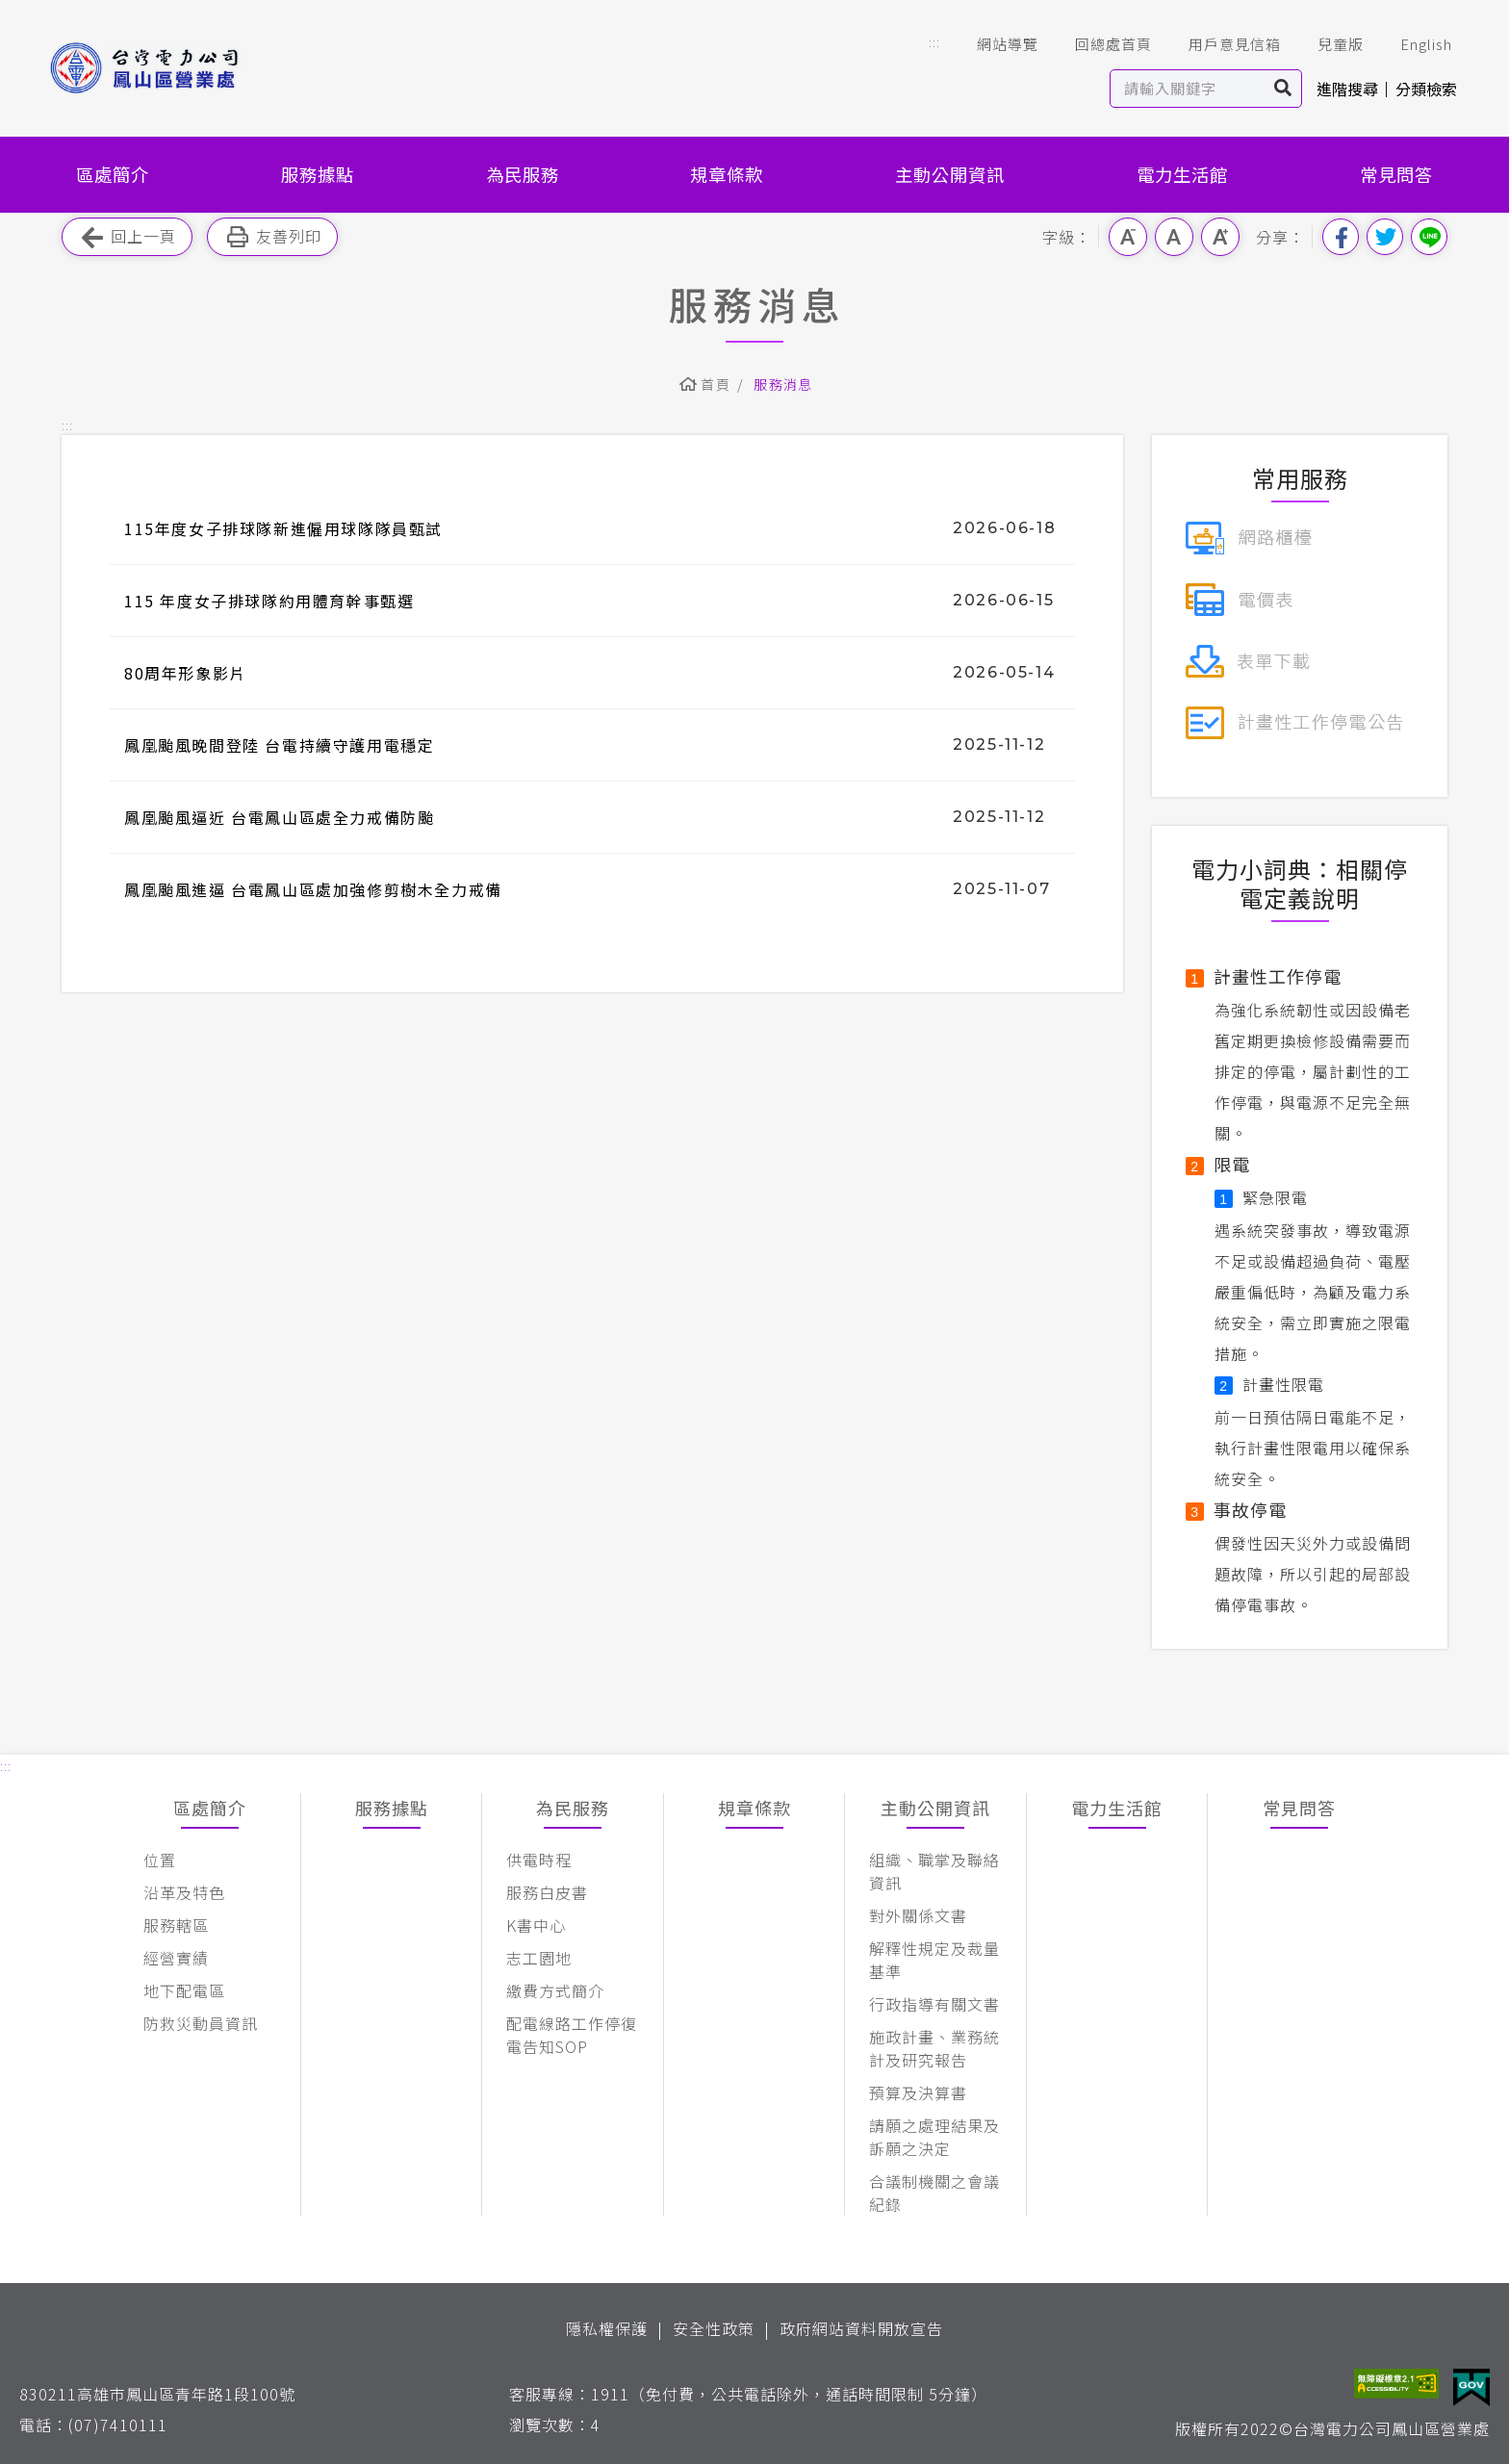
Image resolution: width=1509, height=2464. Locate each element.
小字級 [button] (1128, 237)
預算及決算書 (918, 2092)
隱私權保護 (607, 2328)
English (1412, 44)
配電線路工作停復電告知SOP (571, 2035)
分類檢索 (1426, 88)
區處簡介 (112, 174)
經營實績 (176, 1957)
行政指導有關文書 (934, 2003)
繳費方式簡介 (555, 1990)
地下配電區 (184, 1990)
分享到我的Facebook (1340, 236)
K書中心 (536, 1925)
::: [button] (934, 42)
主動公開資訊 (950, 174)
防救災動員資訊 (200, 2023)
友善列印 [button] (272, 237)
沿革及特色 (184, 1892)
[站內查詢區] (1188, 88)
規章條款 (726, 174)
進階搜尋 (1347, 88)
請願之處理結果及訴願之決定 (934, 2137)
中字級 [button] (1174, 237)
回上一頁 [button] (127, 237)
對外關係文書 (918, 1915)
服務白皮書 (547, 1892)
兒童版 (1327, 44)
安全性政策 (713, 2328)
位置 (159, 1859)
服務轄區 (176, 1925)
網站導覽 (994, 44)
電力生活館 (1182, 174)
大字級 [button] (1220, 237)
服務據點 (317, 174)
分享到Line (1429, 236)
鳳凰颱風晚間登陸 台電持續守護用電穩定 (279, 745)
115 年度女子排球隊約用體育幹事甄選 (269, 600)
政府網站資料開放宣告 (861, 2328)
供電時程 (539, 1859)
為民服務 (522, 174)
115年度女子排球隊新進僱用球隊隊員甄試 (283, 528)
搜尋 (1283, 88)
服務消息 (783, 384)
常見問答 (1396, 174)
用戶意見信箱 (1221, 44)
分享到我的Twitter (1385, 236)
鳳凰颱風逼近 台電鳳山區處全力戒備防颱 (279, 817)
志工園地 (539, 1957)
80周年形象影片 (185, 672)
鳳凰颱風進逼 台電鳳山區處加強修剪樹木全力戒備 (313, 889)
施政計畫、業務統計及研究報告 (934, 2048)
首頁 (715, 384)
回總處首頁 (1100, 44)
